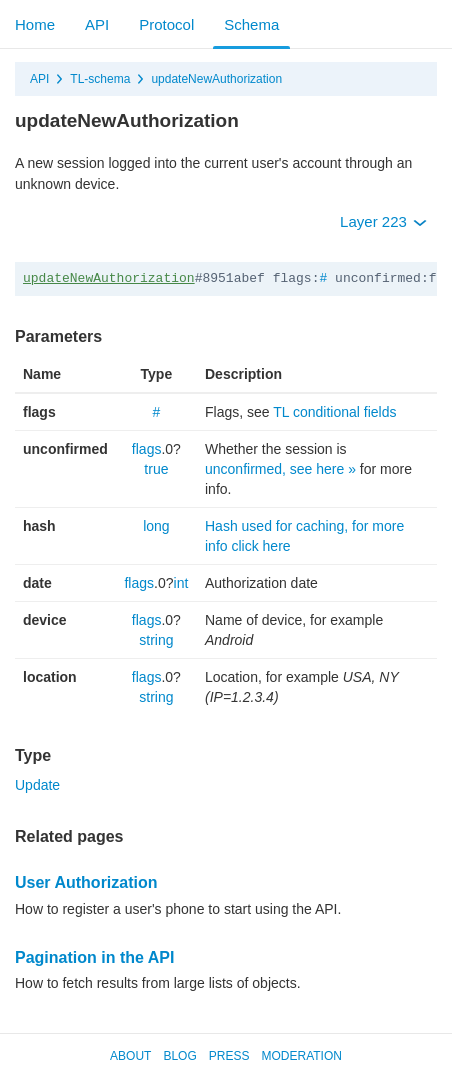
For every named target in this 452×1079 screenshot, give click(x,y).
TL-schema (100, 79)
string (156, 640)
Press (229, 1056)
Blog (179, 1056)
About (130, 1056)
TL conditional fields (334, 412)
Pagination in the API (94, 957)
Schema (251, 24)
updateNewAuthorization (216, 79)
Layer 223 (383, 221)
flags (147, 449)
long (156, 526)
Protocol (166, 24)
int (181, 583)
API (97, 24)
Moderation (301, 1056)
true (156, 469)
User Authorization (86, 882)
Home (35, 24)
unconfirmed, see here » (280, 469)
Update (37, 785)
